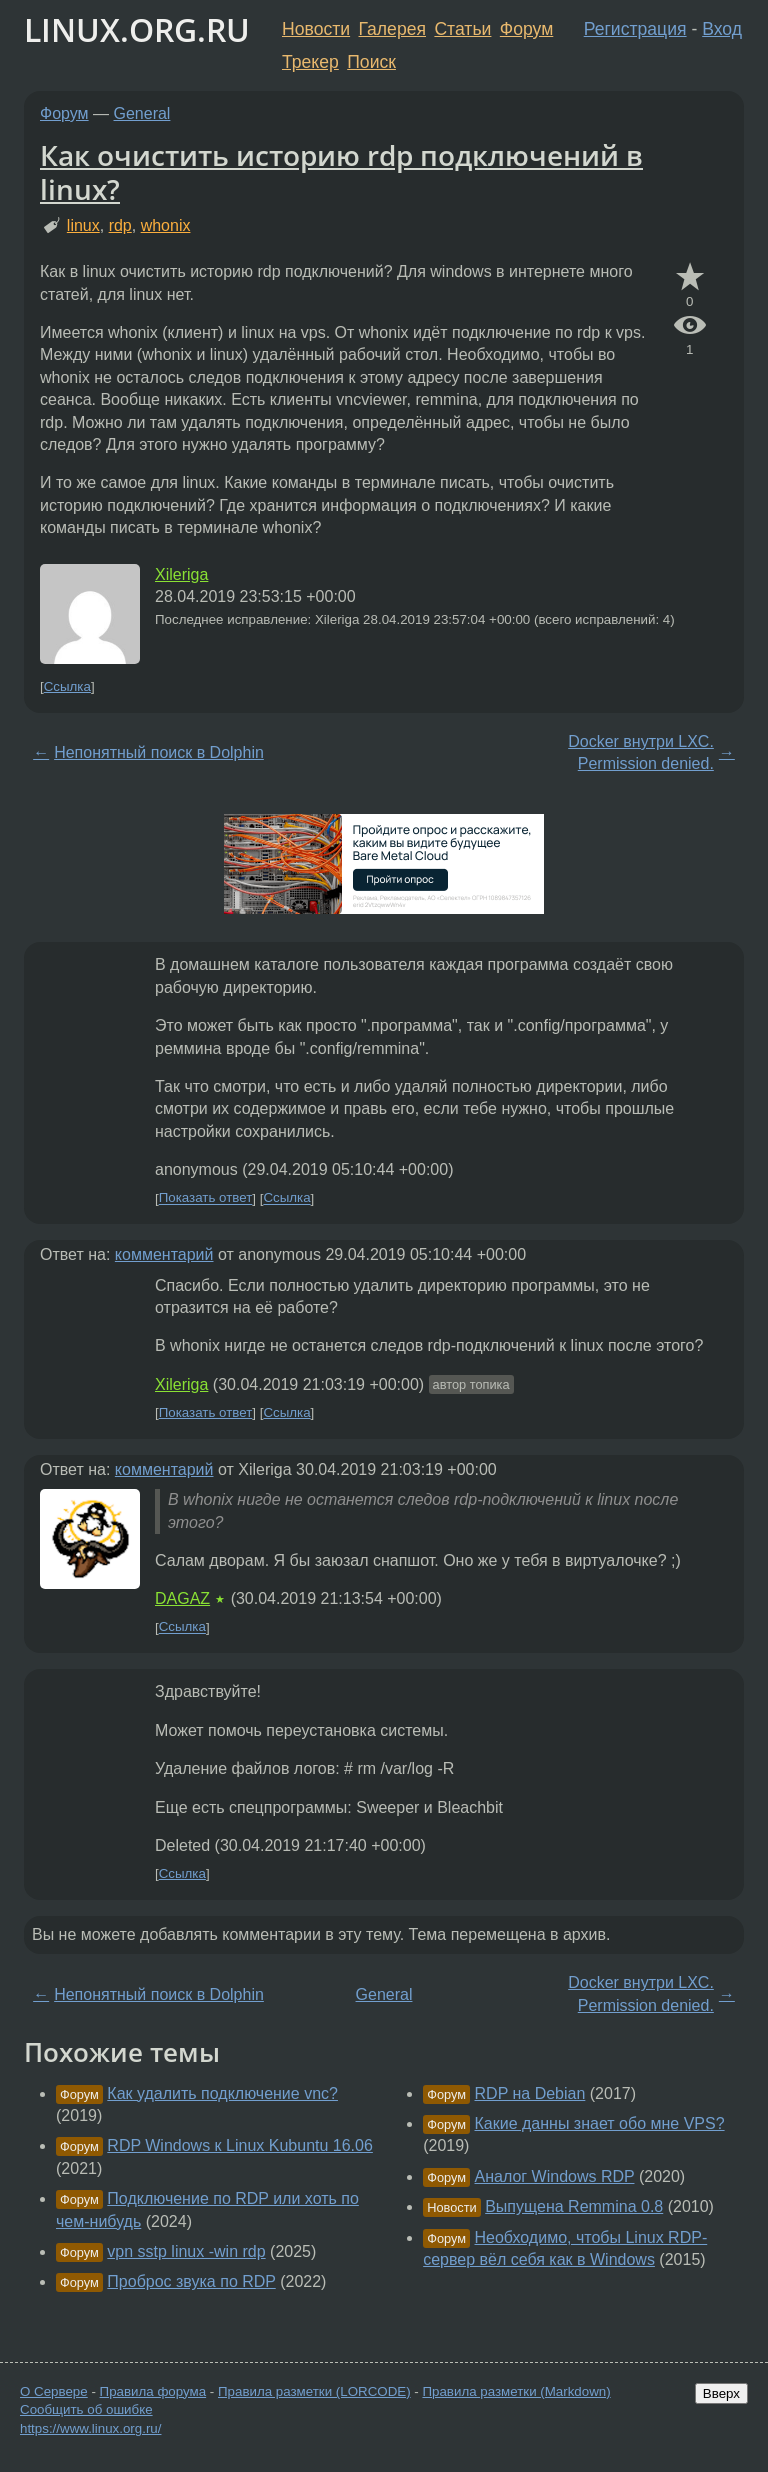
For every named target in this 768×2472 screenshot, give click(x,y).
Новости (316, 29)
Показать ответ (206, 1198)
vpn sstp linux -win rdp (186, 2251)
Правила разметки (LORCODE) (314, 2391)
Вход (722, 29)
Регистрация (635, 29)
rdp (120, 225)
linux (83, 225)
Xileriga (181, 574)
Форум (526, 29)
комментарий (164, 1254)
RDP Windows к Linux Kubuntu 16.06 (240, 2145)
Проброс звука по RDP (191, 2281)
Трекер (310, 62)
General (142, 113)
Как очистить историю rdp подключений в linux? (341, 172)
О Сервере (54, 2391)
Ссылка (67, 686)
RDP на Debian (530, 2093)
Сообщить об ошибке (86, 2409)
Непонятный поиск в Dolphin (159, 752)
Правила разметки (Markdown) (516, 2391)
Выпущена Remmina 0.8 (574, 2206)
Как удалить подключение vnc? (222, 2093)
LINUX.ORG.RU (137, 29)
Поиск (371, 62)
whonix (166, 225)
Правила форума (153, 2391)
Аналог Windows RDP (555, 2176)
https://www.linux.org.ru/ (90, 2428)
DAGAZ (182, 1598)
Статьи (462, 29)
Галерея (392, 29)
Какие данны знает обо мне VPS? (600, 2123)
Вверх (721, 2393)
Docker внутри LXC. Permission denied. (641, 752)
